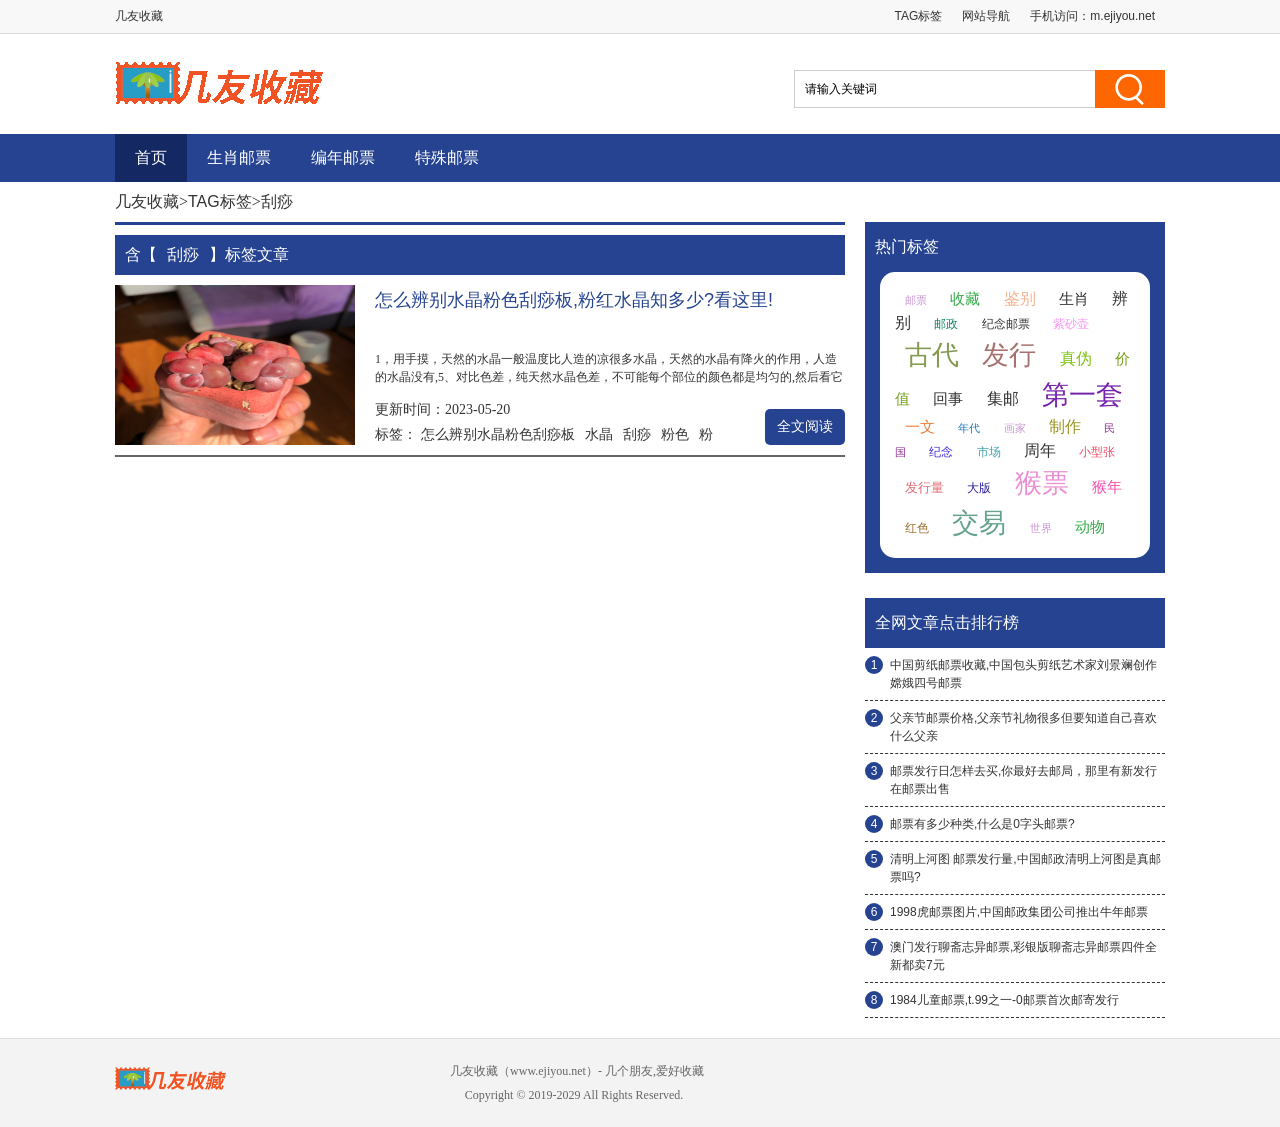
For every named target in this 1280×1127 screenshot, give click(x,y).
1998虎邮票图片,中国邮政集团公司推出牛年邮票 (1019, 912)
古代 (932, 355)
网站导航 (986, 16)
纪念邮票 (1006, 324)
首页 (151, 157)
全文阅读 (805, 426)
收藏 (965, 299)
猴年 (1107, 487)
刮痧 (637, 434)
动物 (1090, 527)
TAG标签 (919, 16)
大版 (979, 488)
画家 (1015, 428)
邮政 (946, 324)
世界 (1041, 528)
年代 (969, 428)
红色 (917, 528)
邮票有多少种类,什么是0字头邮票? (982, 824)
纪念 (941, 452)
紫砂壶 (1071, 324)
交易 (979, 523)
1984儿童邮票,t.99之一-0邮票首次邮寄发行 (1004, 1000)
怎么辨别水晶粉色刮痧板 (498, 434)
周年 (1040, 450)
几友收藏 (147, 201)
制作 (1065, 426)
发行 (1009, 355)
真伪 (1076, 358)
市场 (989, 452)
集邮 (1003, 398)
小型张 (1097, 452)
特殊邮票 (447, 157)
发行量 (924, 487)
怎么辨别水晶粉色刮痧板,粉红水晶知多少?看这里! (574, 300)
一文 (920, 427)
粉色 (675, 434)
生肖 (1074, 299)
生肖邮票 (239, 157)
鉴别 (1020, 298)
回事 (948, 399)
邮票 (916, 300)
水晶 (599, 434)
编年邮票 (343, 157)
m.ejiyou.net (1122, 16)
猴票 (1042, 483)
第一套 (1082, 395)
